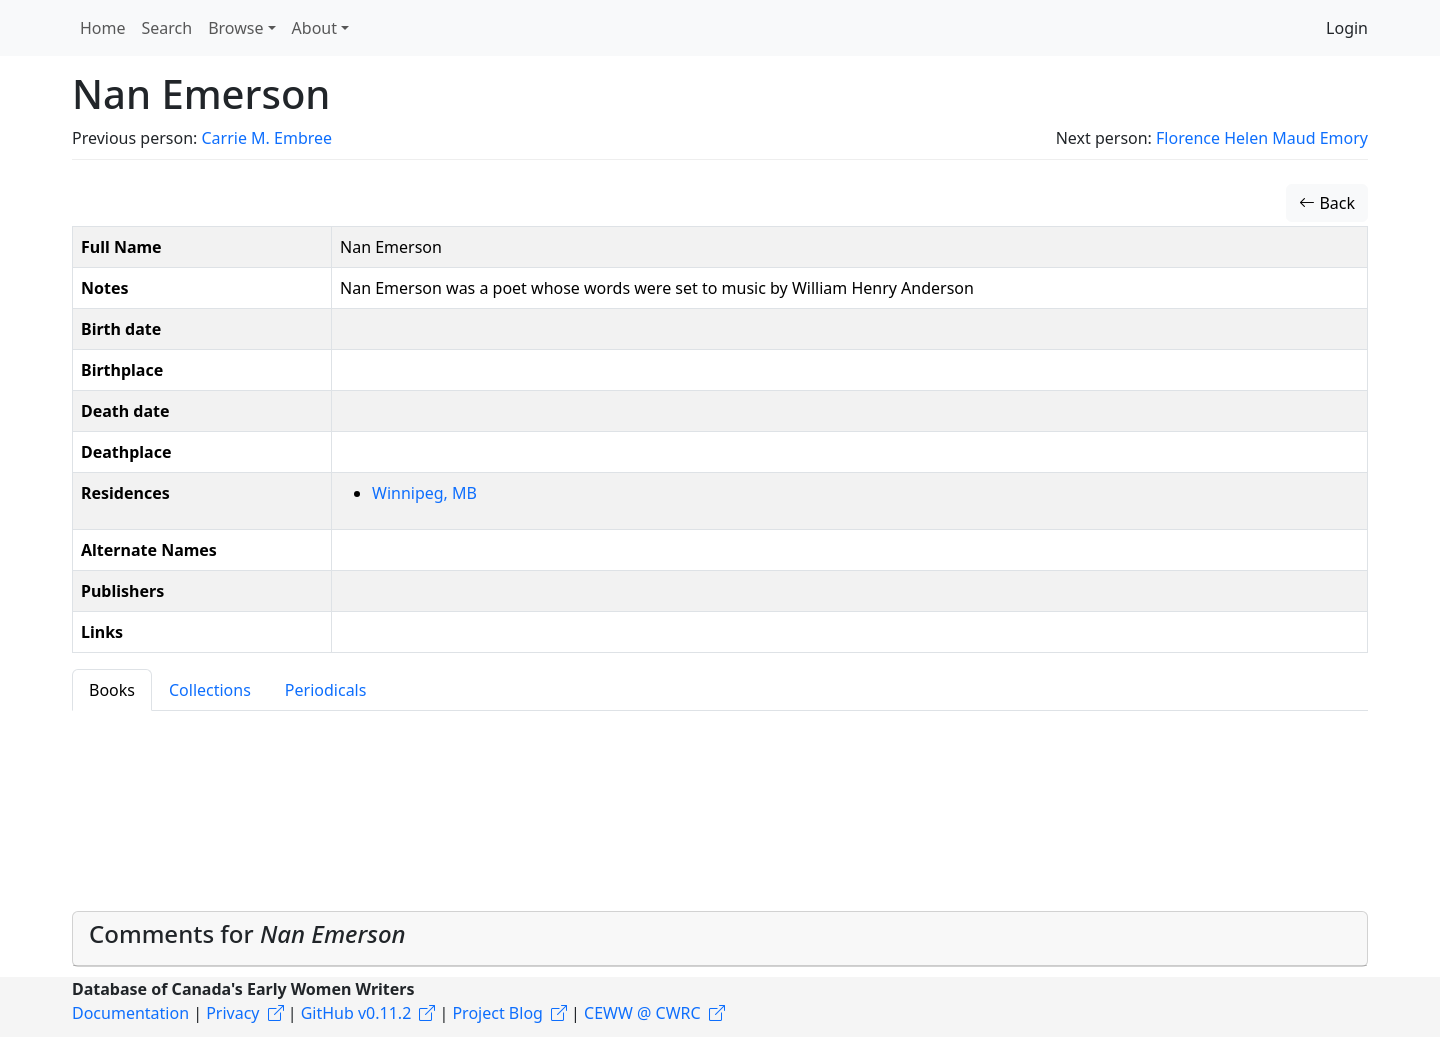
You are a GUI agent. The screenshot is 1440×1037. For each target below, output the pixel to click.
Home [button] (103, 28)
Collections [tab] (210, 690)
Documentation (130, 1013)
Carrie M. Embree (266, 138)
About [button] (314, 28)
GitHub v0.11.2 (356, 1013)
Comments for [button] (247, 933)
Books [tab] (112, 690)
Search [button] (167, 28)
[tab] (720, 939)
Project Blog (497, 1013)
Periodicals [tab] (326, 690)
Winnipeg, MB (424, 493)
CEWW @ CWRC (642, 1013)
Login (1347, 28)
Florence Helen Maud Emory (1262, 138)
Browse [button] (235, 28)
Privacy (232, 1013)
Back (1327, 203)
